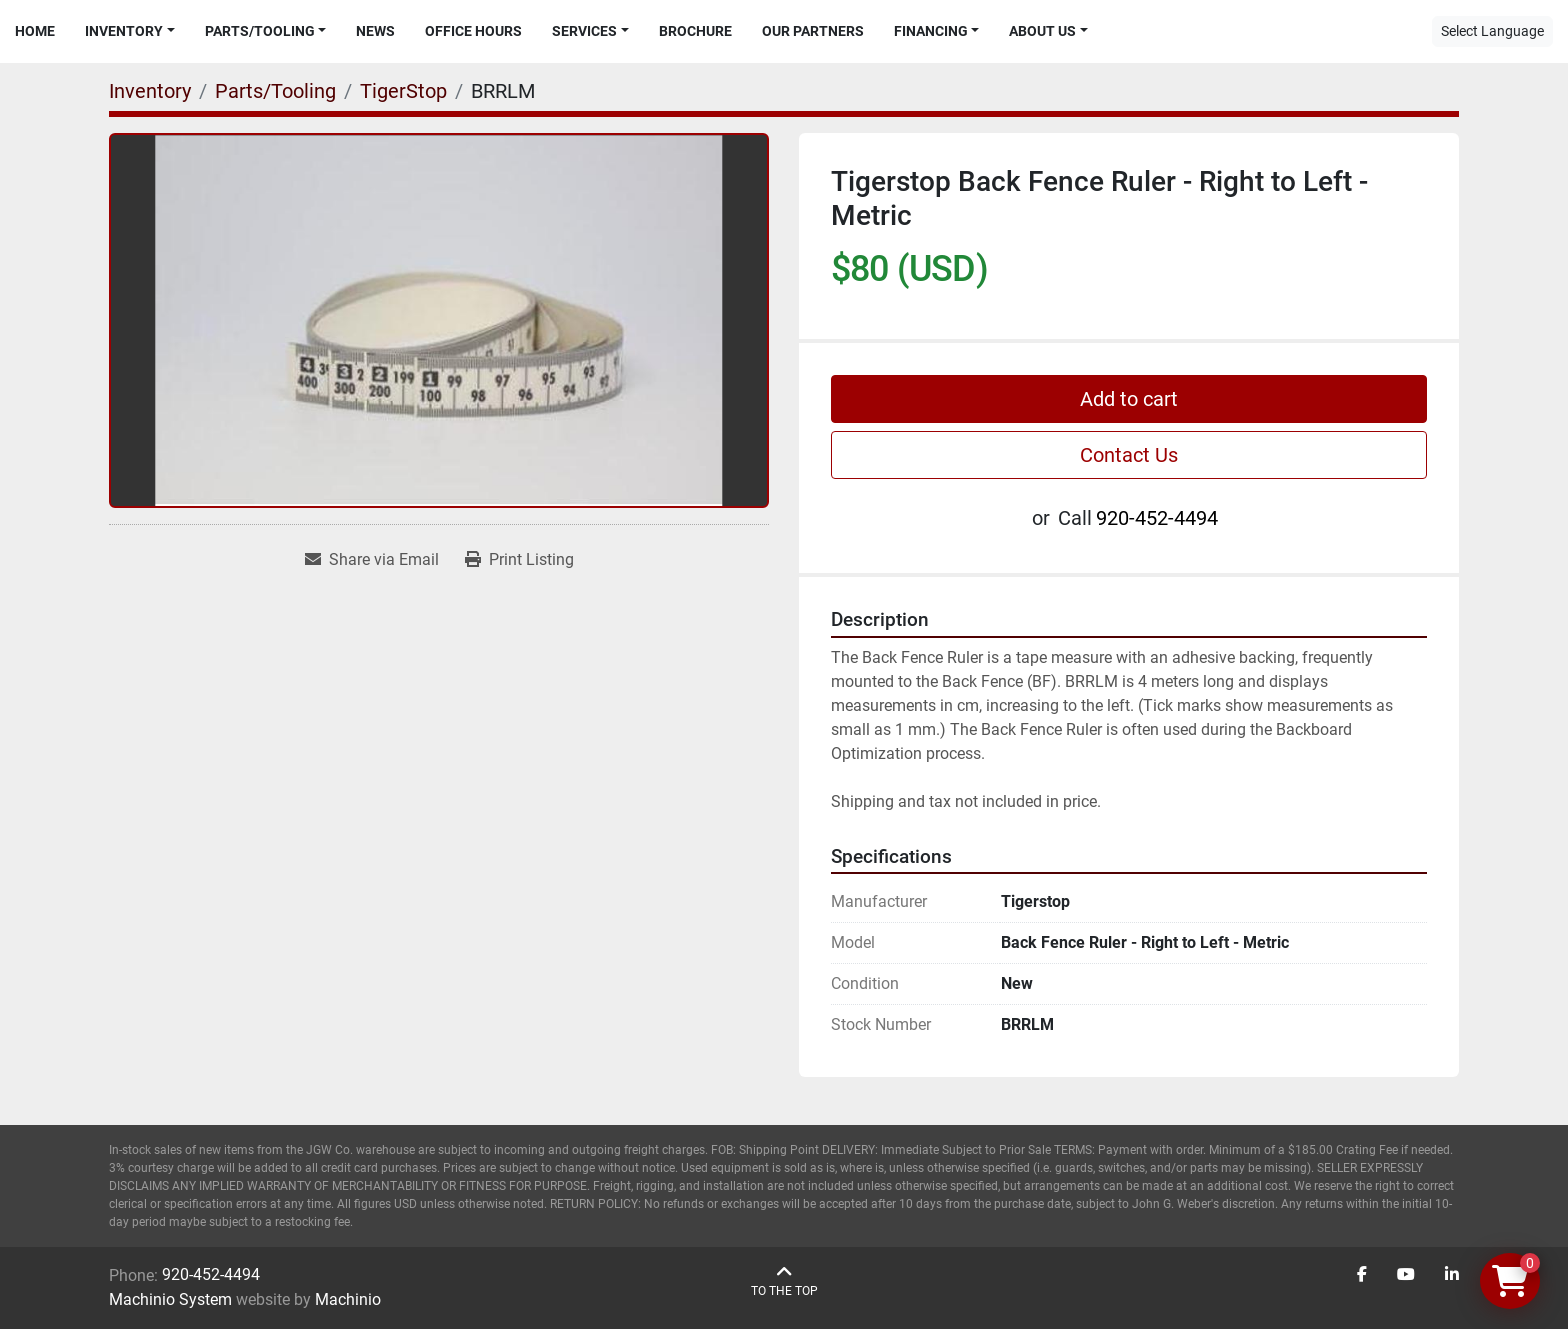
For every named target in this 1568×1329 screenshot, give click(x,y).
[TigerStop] (403, 91)
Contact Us (1129, 455)
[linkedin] (1452, 1275)
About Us (1042, 31)
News (375, 31)
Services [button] (584, 31)
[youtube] (1406, 1275)
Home (35, 31)
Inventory (124, 31)
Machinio (348, 1299)
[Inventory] (150, 91)
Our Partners (813, 31)
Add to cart (1129, 399)
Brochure (695, 31)
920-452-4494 (1157, 518)
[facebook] (1362, 1275)
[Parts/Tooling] (275, 91)
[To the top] (784, 1281)
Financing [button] (931, 31)
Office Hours (473, 31)
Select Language (1492, 31)
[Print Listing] (519, 560)
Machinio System (170, 1299)
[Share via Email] (372, 560)
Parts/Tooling (260, 31)
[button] (130, 31)
